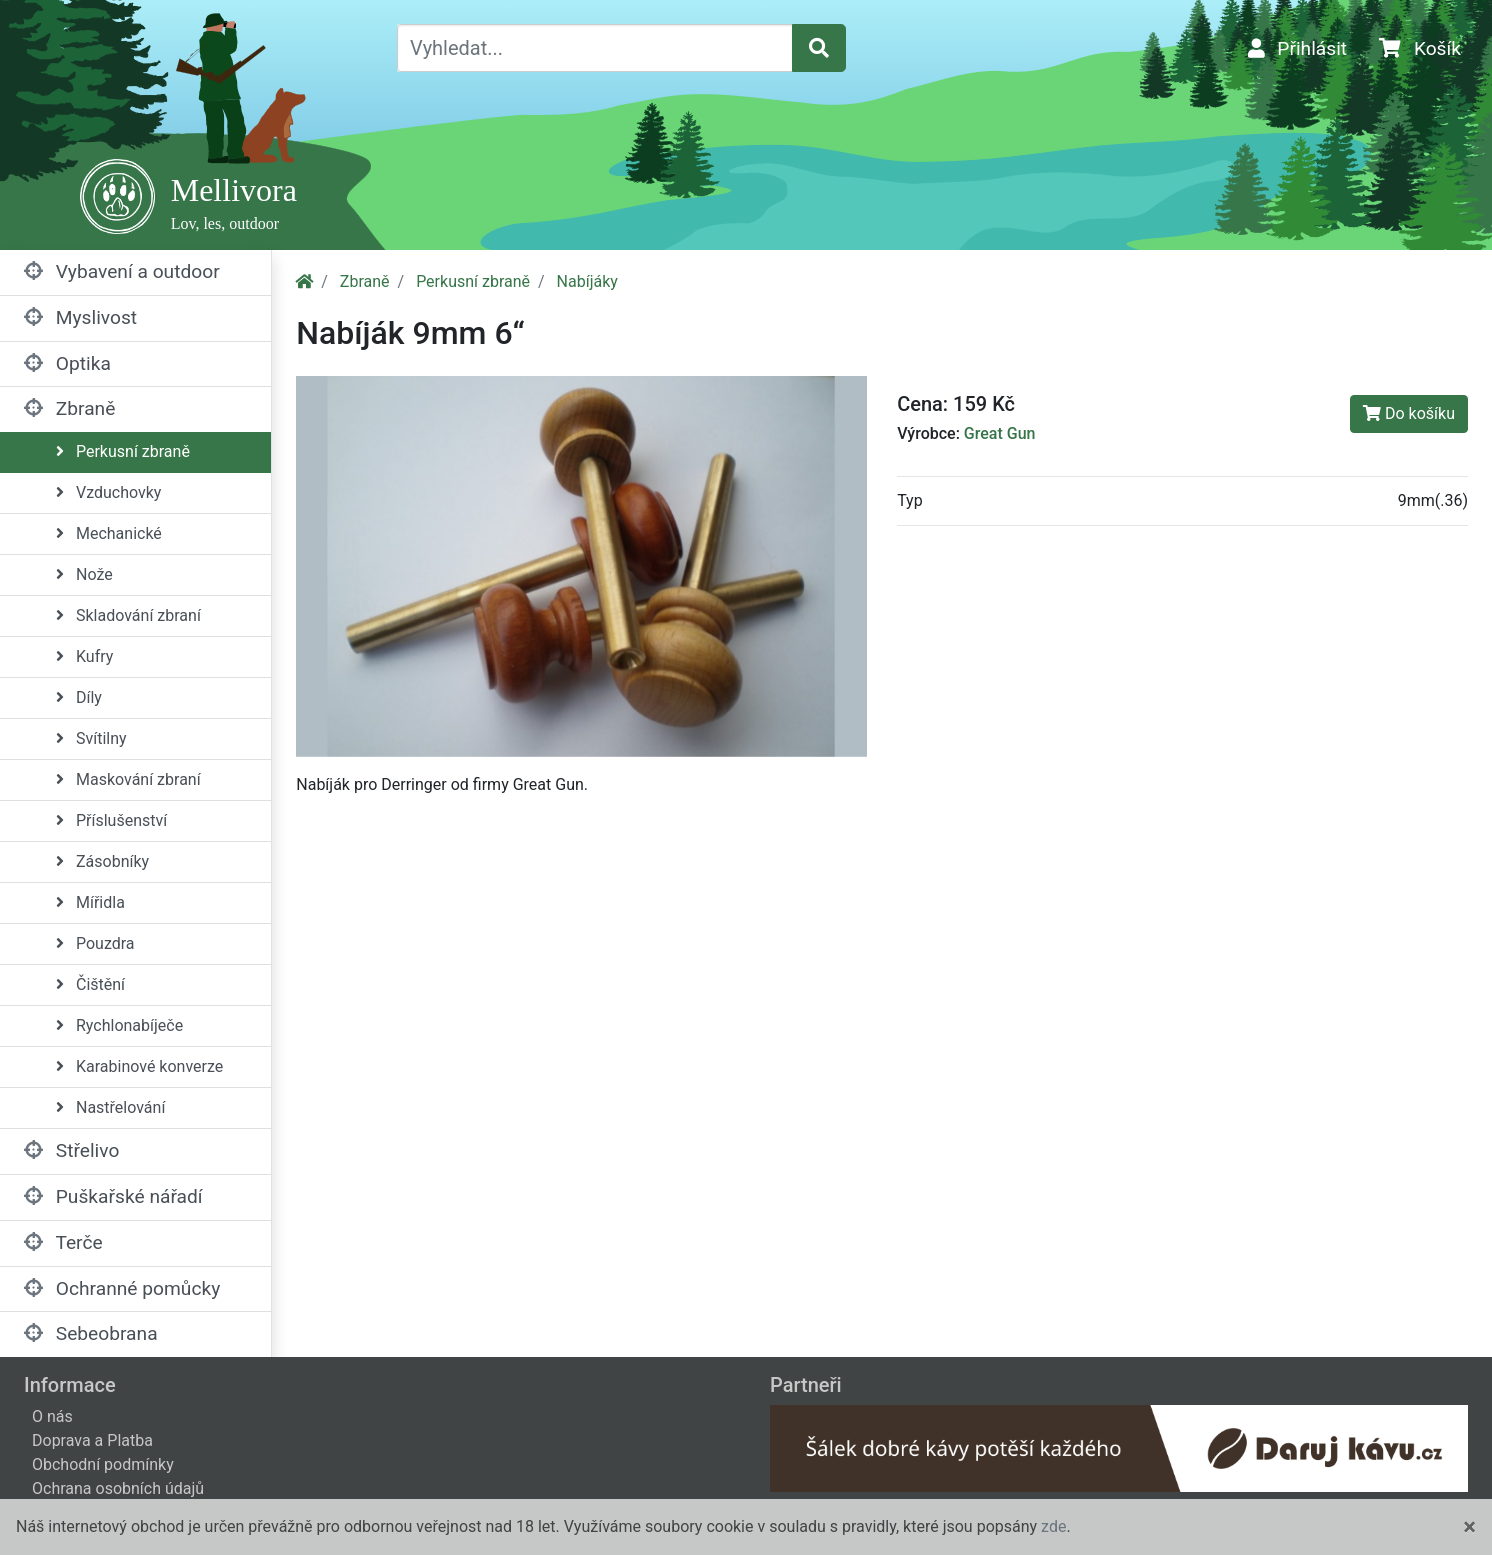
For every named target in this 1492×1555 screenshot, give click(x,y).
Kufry (84, 656)
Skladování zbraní (128, 615)
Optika (67, 363)
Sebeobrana (91, 1333)
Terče (63, 1242)
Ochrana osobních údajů (118, 1488)
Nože (84, 574)
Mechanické (109, 533)
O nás (52, 1416)
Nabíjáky (587, 281)
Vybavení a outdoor (122, 271)
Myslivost (80, 317)
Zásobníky (102, 861)
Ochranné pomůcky (122, 1288)
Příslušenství (111, 820)
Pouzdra (95, 943)
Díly (79, 697)
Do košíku (1409, 413)
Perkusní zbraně (123, 451)
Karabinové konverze (139, 1066)
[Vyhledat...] (595, 48)
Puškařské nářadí (113, 1196)
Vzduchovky (108, 492)
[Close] (1469, 1527)
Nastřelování (110, 1107)
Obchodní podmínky (103, 1464)
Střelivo (71, 1150)
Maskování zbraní (128, 779)
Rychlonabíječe (119, 1025)
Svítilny (91, 738)
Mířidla (90, 902)
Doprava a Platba (92, 1440)
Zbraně (69, 408)
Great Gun (1000, 433)
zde (1053, 1526)
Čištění (90, 984)
